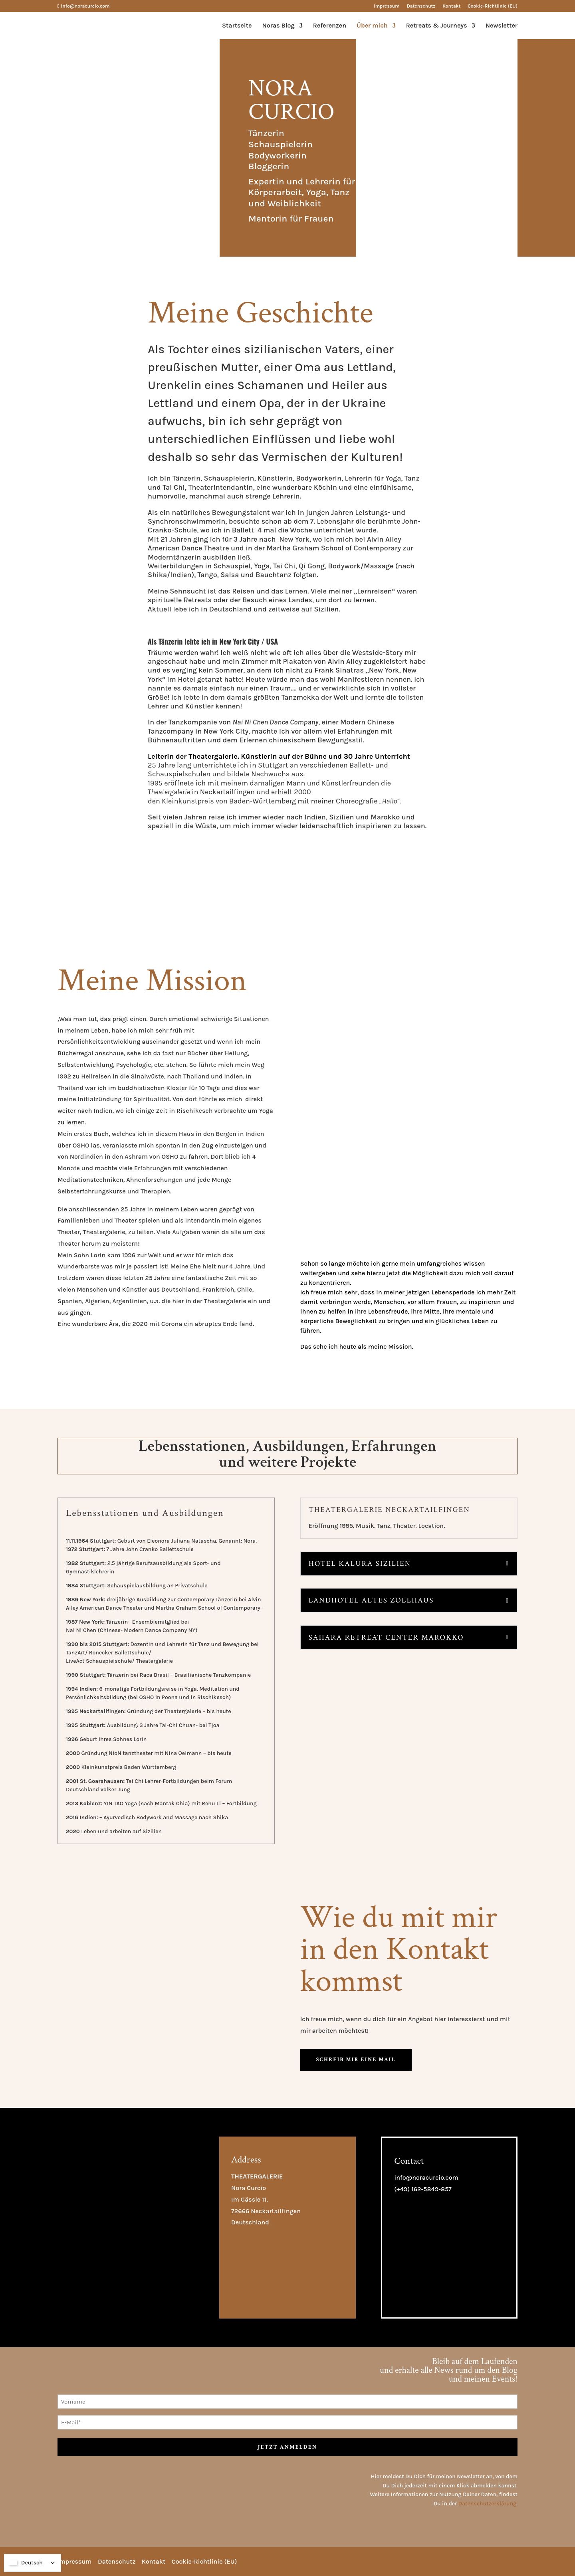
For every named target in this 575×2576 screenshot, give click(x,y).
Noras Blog (278, 26)
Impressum (387, 6)
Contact (409, 2161)
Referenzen (329, 26)
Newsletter (502, 26)
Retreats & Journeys (436, 26)
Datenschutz (421, 6)
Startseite (237, 26)
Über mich (372, 26)
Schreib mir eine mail (356, 2059)
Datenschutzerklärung (487, 2503)
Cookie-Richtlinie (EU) (493, 6)
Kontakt (451, 6)
